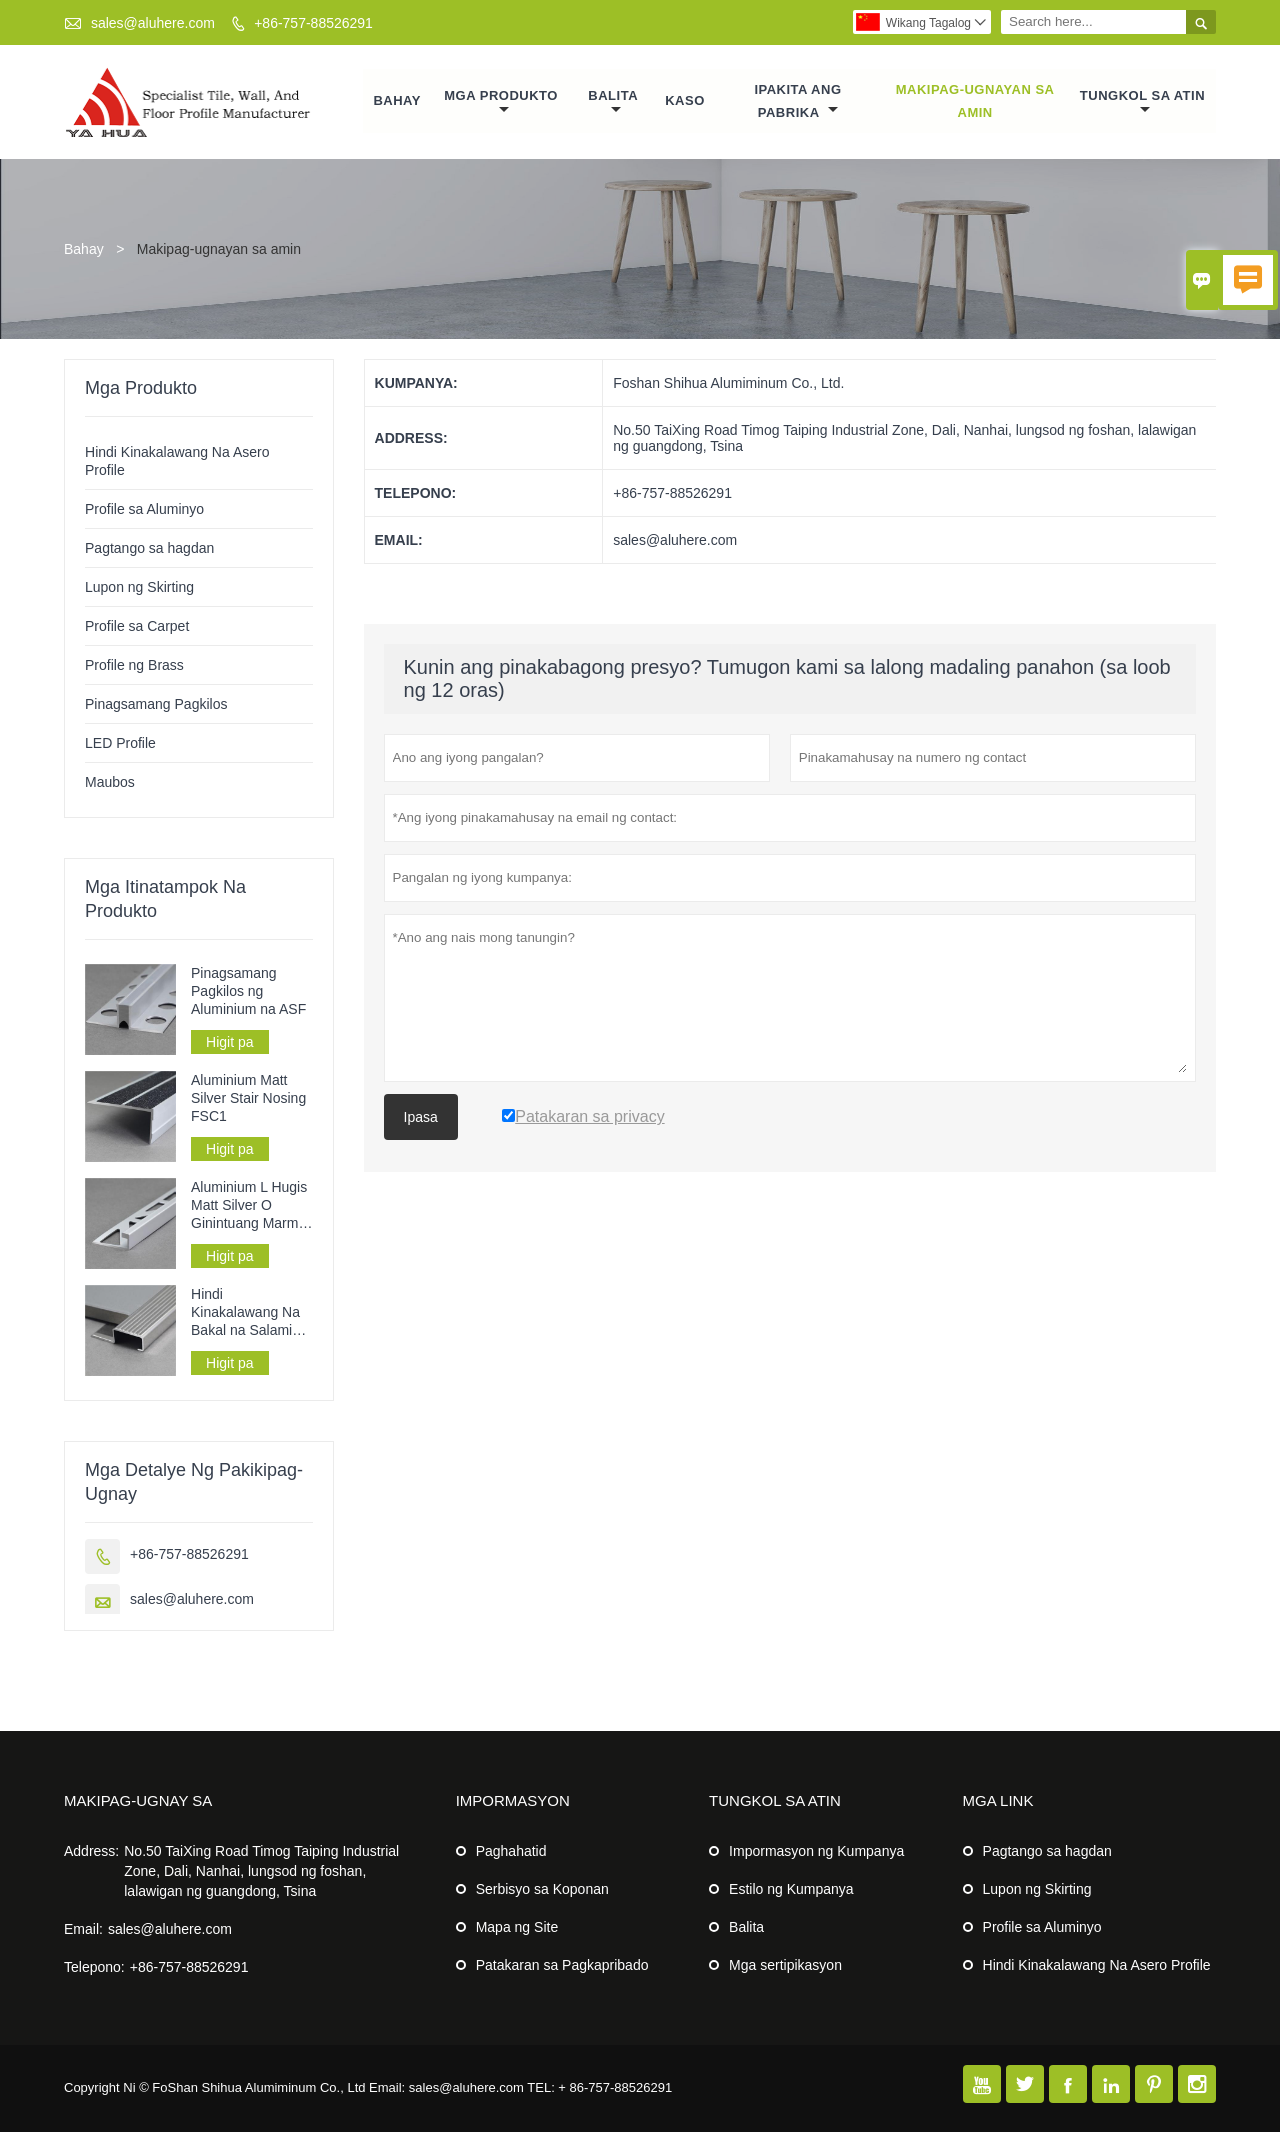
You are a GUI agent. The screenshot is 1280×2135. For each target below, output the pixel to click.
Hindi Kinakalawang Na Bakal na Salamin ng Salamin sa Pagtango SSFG (245, 1315)
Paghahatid (511, 1854)
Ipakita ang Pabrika (798, 102)
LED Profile (120, 746)
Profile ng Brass (134, 668)
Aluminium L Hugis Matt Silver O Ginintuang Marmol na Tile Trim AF (250, 1208)
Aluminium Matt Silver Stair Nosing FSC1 (248, 1101)
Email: (83, 1932)
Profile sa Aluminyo (144, 512)
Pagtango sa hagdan (149, 551)
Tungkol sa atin (1142, 104)
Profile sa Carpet (137, 629)
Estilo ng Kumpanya (791, 1892)
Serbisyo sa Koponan (542, 1892)
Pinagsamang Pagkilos (156, 707)
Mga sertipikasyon (785, 1968)
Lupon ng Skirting (139, 590)
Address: (91, 1854)
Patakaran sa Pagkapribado (562, 1968)
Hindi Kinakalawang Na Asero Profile (1097, 1968)
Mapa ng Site (517, 1930)
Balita (613, 104)
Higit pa (229, 1045)
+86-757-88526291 (313, 23)
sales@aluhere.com (153, 23)
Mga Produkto (501, 104)
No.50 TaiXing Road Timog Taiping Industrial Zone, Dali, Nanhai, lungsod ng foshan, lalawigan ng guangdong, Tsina (261, 1874)
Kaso (685, 102)
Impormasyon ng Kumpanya (816, 1854)
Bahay (398, 102)
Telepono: (94, 1970)
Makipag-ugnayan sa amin (975, 102)
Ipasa (421, 1120)
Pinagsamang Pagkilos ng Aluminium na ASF (248, 994)
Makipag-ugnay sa (138, 1803)
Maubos (110, 785)
